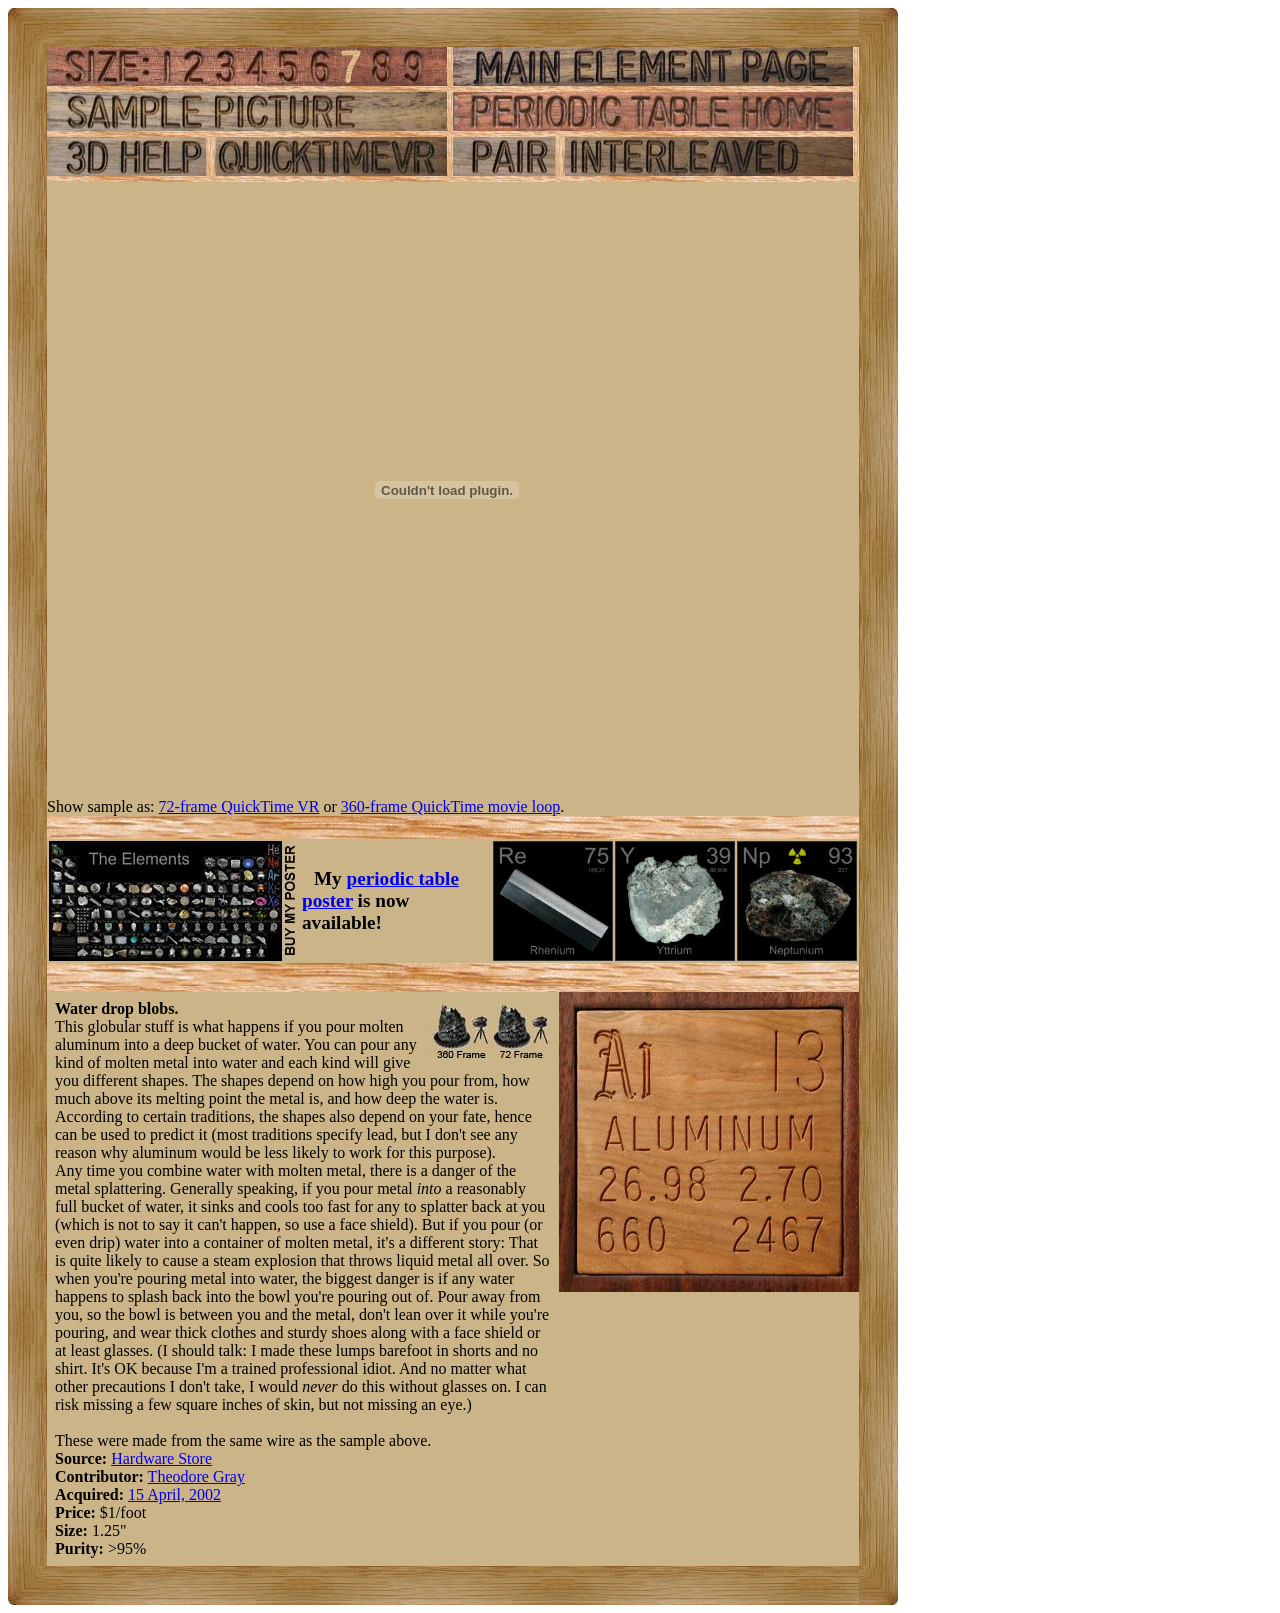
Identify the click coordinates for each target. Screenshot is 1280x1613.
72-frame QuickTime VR (239, 806)
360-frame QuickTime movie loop (450, 806)
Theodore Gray (196, 1476)
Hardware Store (161, 1458)
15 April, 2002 (174, 1494)
